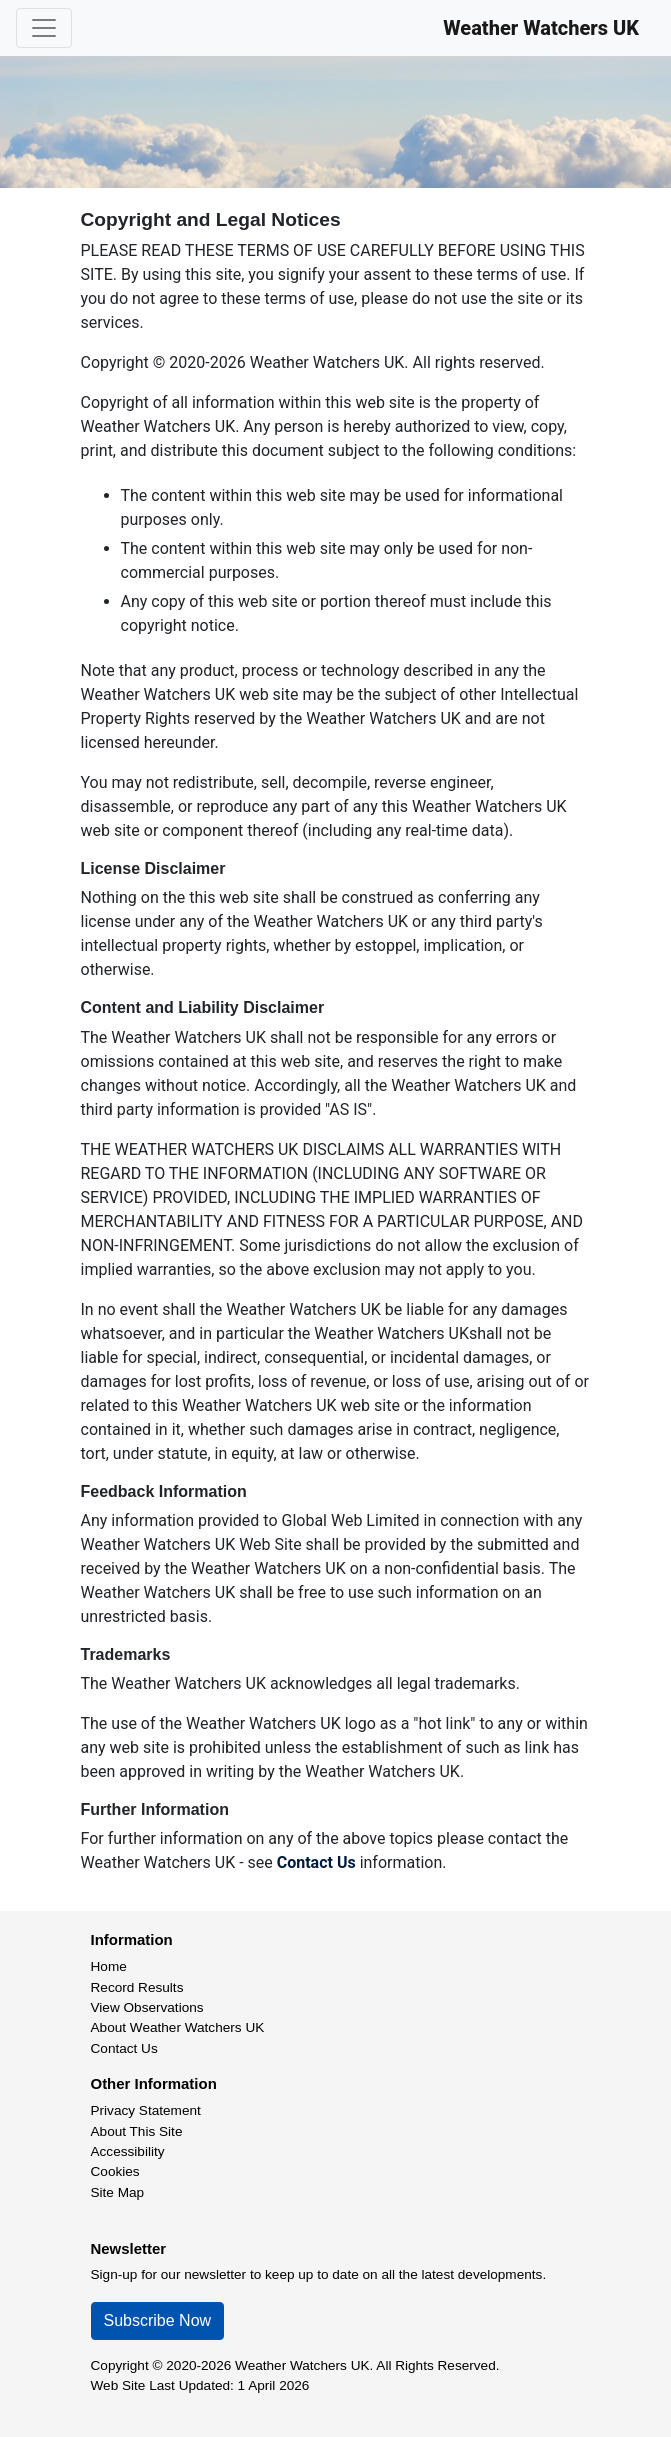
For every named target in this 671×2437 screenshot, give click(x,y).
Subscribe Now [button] (158, 2320)
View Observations (147, 2007)
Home (109, 1966)
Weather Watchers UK (541, 28)
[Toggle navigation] (44, 28)
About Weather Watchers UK (178, 2027)
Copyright (120, 2365)
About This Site (137, 2131)
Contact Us (316, 1862)
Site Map (118, 2192)
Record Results (137, 1987)
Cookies (115, 2171)
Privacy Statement (146, 2110)
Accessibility (128, 2151)
